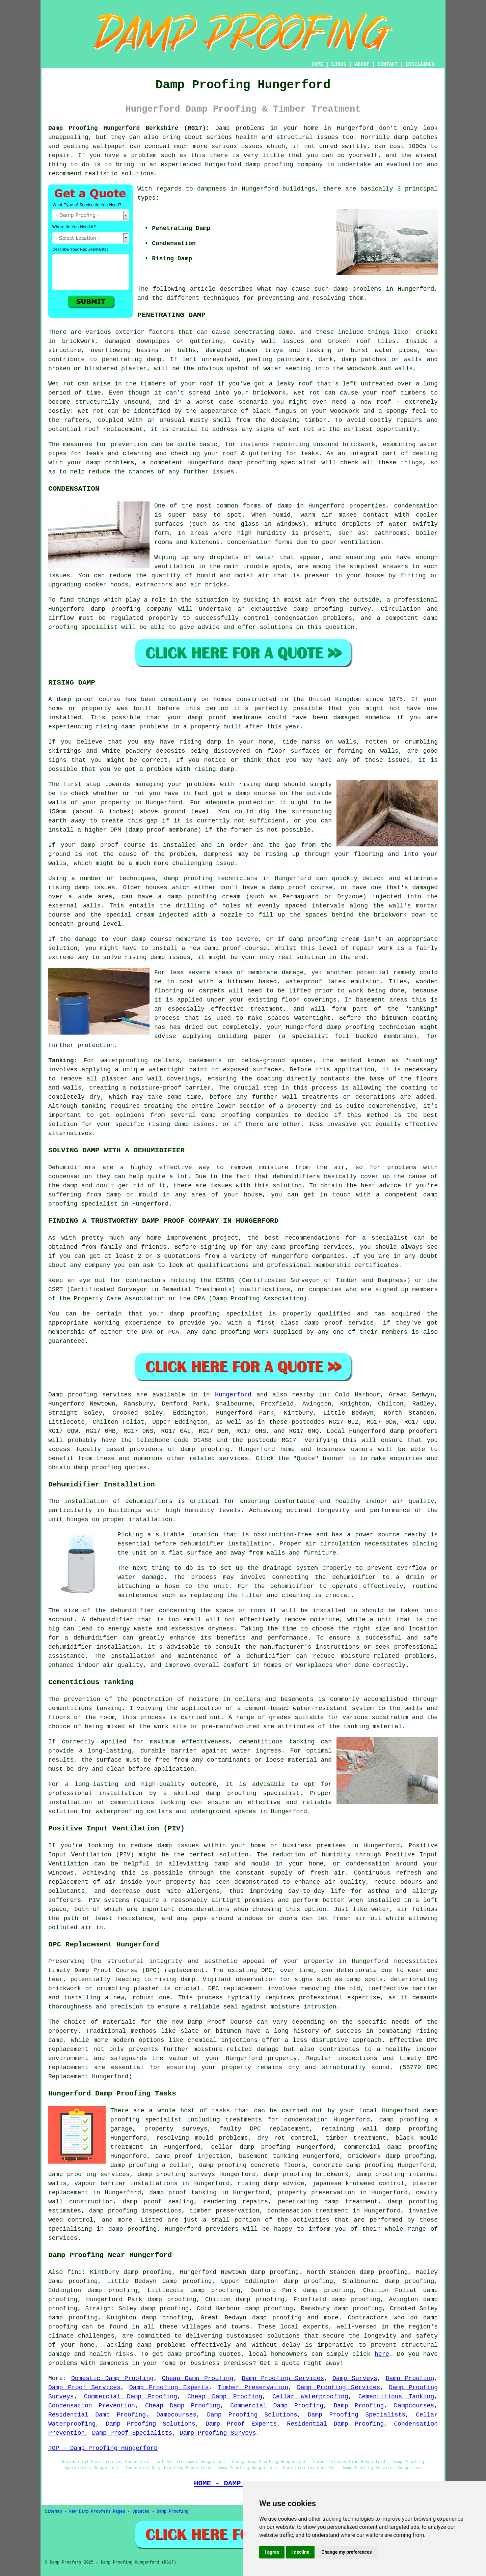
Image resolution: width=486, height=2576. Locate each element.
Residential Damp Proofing (97, 2414)
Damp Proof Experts (241, 2424)
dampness (211, 188)
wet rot (307, 392)
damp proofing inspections (135, 2210)
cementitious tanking (277, 1741)
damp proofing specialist (253, 1793)
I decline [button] (300, 2552)
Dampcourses (414, 2405)
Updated (140, 2511)
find (74, 2272)
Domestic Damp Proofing (112, 2378)
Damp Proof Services (84, 2387)
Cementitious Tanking (396, 2396)
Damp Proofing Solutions (252, 2414)
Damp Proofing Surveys (218, 2433)
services (233, 1458)
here (382, 2354)
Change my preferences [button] (346, 2552)
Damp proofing (72, 1394)
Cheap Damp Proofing (198, 2378)
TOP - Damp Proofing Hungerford (103, 2448)
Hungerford (233, 1394)
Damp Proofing (410, 2378)
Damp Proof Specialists (132, 2433)
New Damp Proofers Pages (97, 2511)
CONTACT (388, 64)
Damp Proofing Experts (169, 2387)
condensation (416, 505)
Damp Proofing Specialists (356, 2414)
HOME (317, 64)
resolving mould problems (202, 2138)
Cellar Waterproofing (310, 2396)
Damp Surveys (354, 2378)
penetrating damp (263, 332)
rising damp (116, 726)
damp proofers (414, 1431)
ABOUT (362, 64)
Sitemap (53, 2511)
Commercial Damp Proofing (130, 2396)
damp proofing (269, 164)
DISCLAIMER (420, 64)
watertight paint (177, 1069)
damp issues (194, 1124)
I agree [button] (272, 2552)
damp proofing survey (332, 609)
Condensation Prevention (91, 2405)
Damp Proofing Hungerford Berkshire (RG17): (129, 128)
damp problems (357, 289)
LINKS (339, 64)
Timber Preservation (252, 2387)
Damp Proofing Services (283, 2378)
